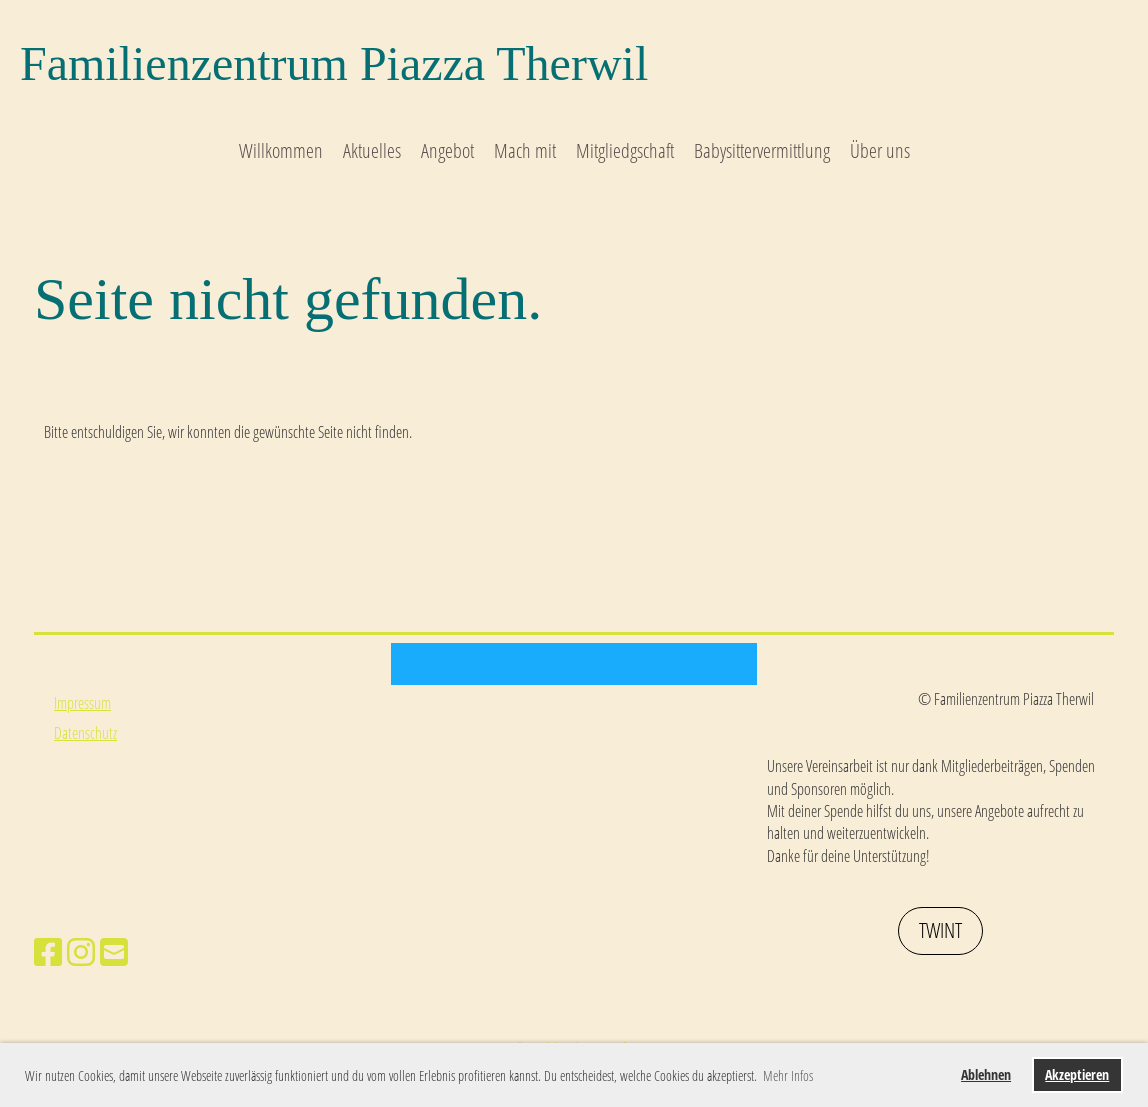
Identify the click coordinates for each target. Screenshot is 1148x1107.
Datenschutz (85, 733)
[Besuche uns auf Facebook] (48, 951)
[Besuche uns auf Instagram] (81, 951)
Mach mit (525, 150)
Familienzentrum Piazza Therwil (334, 63)
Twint (940, 930)
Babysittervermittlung (762, 150)
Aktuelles (372, 150)
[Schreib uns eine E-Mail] (114, 951)
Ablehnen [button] (986, 1074)
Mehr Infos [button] (788, 1075)
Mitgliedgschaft (625, 150)
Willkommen (281, 150)
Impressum (82, 703)
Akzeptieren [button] (1077, 1074)
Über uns (880, 150)
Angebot (447, 150)
